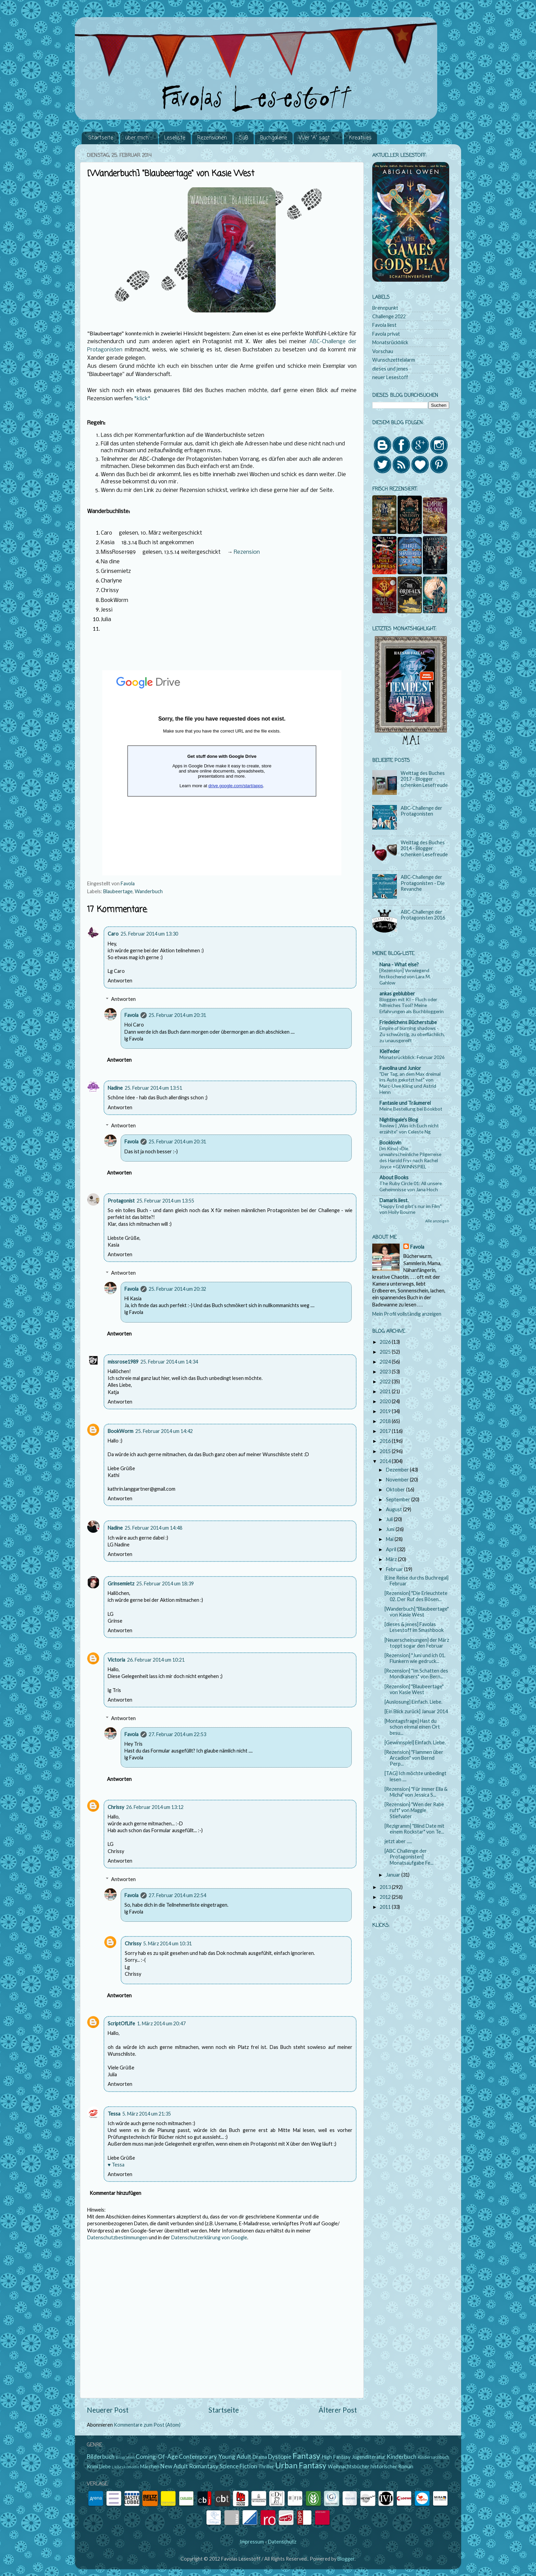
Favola (131, 1015)
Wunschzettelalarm (393, 360)
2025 (386, 1352)
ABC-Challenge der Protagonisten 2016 (423, 915)
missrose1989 (123, 1362)
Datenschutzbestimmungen (117, 2237)
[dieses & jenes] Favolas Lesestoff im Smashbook (414, 1627)
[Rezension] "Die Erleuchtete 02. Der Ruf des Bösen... (416, 1596)
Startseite (100, 138)
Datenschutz (282, 2542)
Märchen (149, 2466)
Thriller (266, 2466)
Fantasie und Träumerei (405, 1103)
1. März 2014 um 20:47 (161, 2023)
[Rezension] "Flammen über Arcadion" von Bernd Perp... (414, 1758)
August (394, 1509)
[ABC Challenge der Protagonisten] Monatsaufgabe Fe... (409, 1857)
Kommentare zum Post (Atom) (147, 2425)
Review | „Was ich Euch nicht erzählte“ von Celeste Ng (409, 1129)
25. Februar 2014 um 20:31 (177, 1015)
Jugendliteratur (369, 2457)
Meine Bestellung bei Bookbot (410, 1109)
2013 (386, 1887)
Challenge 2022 (389, 316)
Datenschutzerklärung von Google (209, 2237)
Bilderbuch (101, 2456)
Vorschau (382, 351)
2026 (386, 1342)
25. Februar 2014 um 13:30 (149, 934)
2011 (386, 1907)
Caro (113, 934)
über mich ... (138, 138)
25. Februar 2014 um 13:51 (153, 1088)
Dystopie (279, 2456)
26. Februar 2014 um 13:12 (155, 1807)
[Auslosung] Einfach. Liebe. (413, 1702)
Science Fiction (238, 2466)
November (398, 1479)
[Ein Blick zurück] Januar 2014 (416, 1711)
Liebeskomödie (125, 2467)
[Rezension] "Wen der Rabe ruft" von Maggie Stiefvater (414, 1810)
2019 (386, 1411)
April (391, 1549)
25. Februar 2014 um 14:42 (164, 1431)
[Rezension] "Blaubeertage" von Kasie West (414, 1689)
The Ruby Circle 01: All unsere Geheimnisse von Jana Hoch (410, 1186)
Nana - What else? (399, 964)
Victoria (116, 1660)
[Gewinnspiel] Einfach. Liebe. (415, 1742)
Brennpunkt (385, 308)
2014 (386, 1461)
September (398, 1499)
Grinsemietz (121, 1583)
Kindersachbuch (433, 2457)
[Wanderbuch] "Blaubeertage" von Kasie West (417, 1612)
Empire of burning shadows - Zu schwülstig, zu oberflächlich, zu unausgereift (412, 1034)
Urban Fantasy (300, 2465)
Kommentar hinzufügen (115, 2193)
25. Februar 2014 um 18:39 (165, 1583)
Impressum (252, 2542)
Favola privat (386, 334)
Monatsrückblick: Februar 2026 (412, 1057)
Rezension (247, 552)
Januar (393, 1875)
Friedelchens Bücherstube (408, 1022)
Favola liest (384, 325)
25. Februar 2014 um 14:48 (153, 1528)
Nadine (115, 1088)
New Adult (174, 2466)
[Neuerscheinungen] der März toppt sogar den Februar (417, 1643)
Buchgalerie (273, 138)
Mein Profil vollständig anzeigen (406, 1314)
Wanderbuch (149, 891)
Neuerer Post (108, 2410)
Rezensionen (212, 138)
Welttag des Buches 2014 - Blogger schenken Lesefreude (424, 848)
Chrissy (116, 1807)
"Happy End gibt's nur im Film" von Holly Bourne (410, 1209)
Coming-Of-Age (157, 2456)
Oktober (396, 1489)
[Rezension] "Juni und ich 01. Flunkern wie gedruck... (415, 1658)
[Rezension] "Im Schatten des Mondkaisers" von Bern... (416, 1673)
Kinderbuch (401, 2456)
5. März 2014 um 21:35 (146, 2114)
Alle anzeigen (437, 1221)
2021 (386, 1391)
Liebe (105, 2466)
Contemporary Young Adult (215, 2456)
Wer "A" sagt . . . (318, 138)
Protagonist (121, 1201)
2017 (386, 1431)
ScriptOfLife (121, 2023)
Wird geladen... (221, 772)
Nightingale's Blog (398, 1120)
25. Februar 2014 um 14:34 (169, 1362)
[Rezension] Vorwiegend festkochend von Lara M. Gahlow (405, 976)
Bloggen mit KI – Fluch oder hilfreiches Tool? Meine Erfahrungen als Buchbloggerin (411, 1005)
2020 (386, 1401)
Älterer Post (338, 2410)
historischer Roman (392, 2466)
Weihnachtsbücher (349, 2466)
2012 (386, 1897)
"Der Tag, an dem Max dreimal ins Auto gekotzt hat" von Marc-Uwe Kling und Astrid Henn (410, 1083)
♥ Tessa (116, 2165)
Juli (390, 1519)
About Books (393, 1177)
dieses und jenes (390, 369)
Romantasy (203, 2466)
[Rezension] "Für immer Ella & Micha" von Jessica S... (416, 1792)
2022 (386, 1381)
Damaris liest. (393, 1200)
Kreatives (360, 138)
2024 (386, 1362)
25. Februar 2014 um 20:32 (177, 1289)
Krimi (92, 2466)
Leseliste (174, 138)
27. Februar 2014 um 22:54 (177, 1895)
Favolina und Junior (400, 1068)
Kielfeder (389, 1051)
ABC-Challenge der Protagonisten (421, 811)
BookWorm (120, 1431)
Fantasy (306, 2455)
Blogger (345, 2559)
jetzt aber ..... (398, 1841)
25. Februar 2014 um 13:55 (165, 1201)
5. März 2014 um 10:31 (167, 1943)
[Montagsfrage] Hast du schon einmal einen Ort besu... (412, 1727)
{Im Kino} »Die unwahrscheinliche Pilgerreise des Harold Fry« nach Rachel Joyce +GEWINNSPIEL (410, 1157)
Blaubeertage (118, 891)
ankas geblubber (397, 993)
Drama (260, 2457)
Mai (390, 1539)
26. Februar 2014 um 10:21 (156, 1660)
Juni (391, 1529)
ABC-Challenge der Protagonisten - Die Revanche (423, 883)
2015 (386, 1451)
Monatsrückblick (390, 342)
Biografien (125, 2457)
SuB (243, 138)
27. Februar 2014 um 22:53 (177, 1734)
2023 (386, 1371)
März (392, 1559)
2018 (386, 1421)
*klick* (142, 399)
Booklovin (390, 1142)
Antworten (120, 980)
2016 (386, 1441)
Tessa (114, 2114)
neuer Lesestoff (390, 377)
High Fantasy (336, 2457)
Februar (395, 1569)
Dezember (398, 1470)
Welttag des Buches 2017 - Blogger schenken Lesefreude (424, 779)
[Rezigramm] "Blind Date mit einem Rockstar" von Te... (414, 1829)
